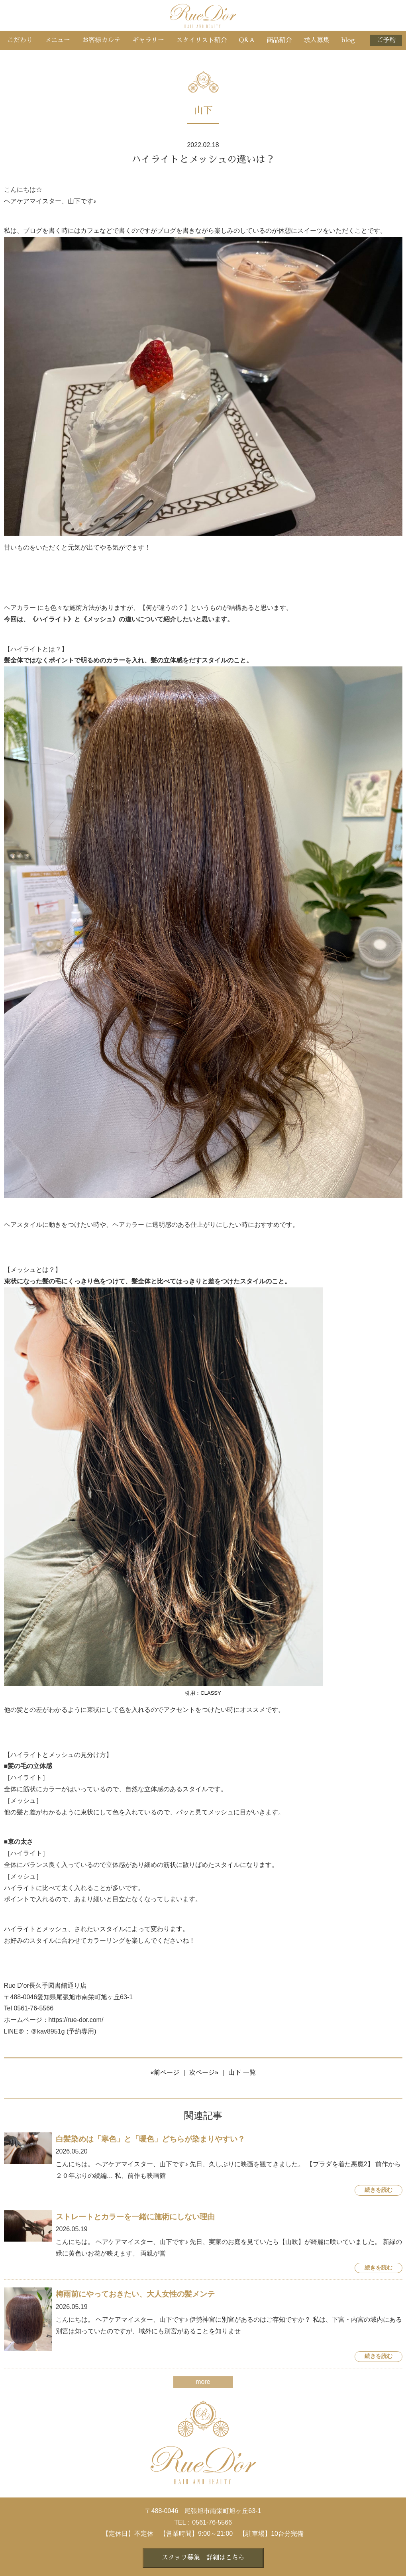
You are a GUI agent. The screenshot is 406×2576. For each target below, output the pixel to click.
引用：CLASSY (203, 1693)
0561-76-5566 (212, 2522)
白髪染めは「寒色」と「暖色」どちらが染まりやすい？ (150, 2139)
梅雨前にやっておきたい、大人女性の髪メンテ (135, 2294)
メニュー (57, 40)
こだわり (20, 40)
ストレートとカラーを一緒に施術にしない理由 (135, 2216)
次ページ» (203, 2072)
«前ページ (164, 2072)
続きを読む (378, 2190)
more (203, 2381)
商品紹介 (279, 40)
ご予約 (386, 40)
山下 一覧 (241, 2072)
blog (348, 40)
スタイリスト (201, 40)
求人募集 (317, 40)
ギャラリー (148, 40)
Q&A (247, 40)
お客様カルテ (101, 40)
